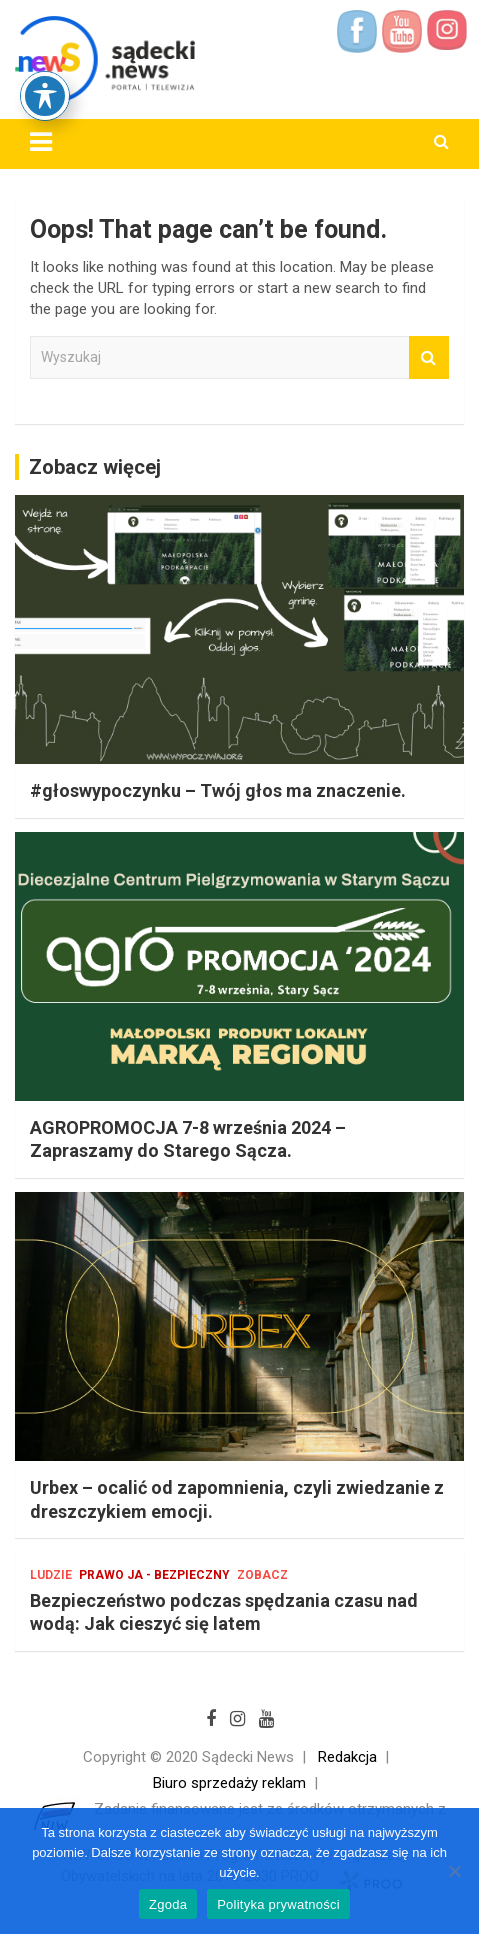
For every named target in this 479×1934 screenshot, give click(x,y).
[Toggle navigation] (41, 142)
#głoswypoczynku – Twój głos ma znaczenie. (218, 790)
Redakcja (347, 1757)
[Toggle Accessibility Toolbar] (45, 30)
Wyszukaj (429, 357)
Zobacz (262, 1575)
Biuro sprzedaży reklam (229, 1783)
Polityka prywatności (278, 1904)
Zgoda (168, 1904)
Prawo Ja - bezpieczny (154, 1575)
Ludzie (51, 1575)
